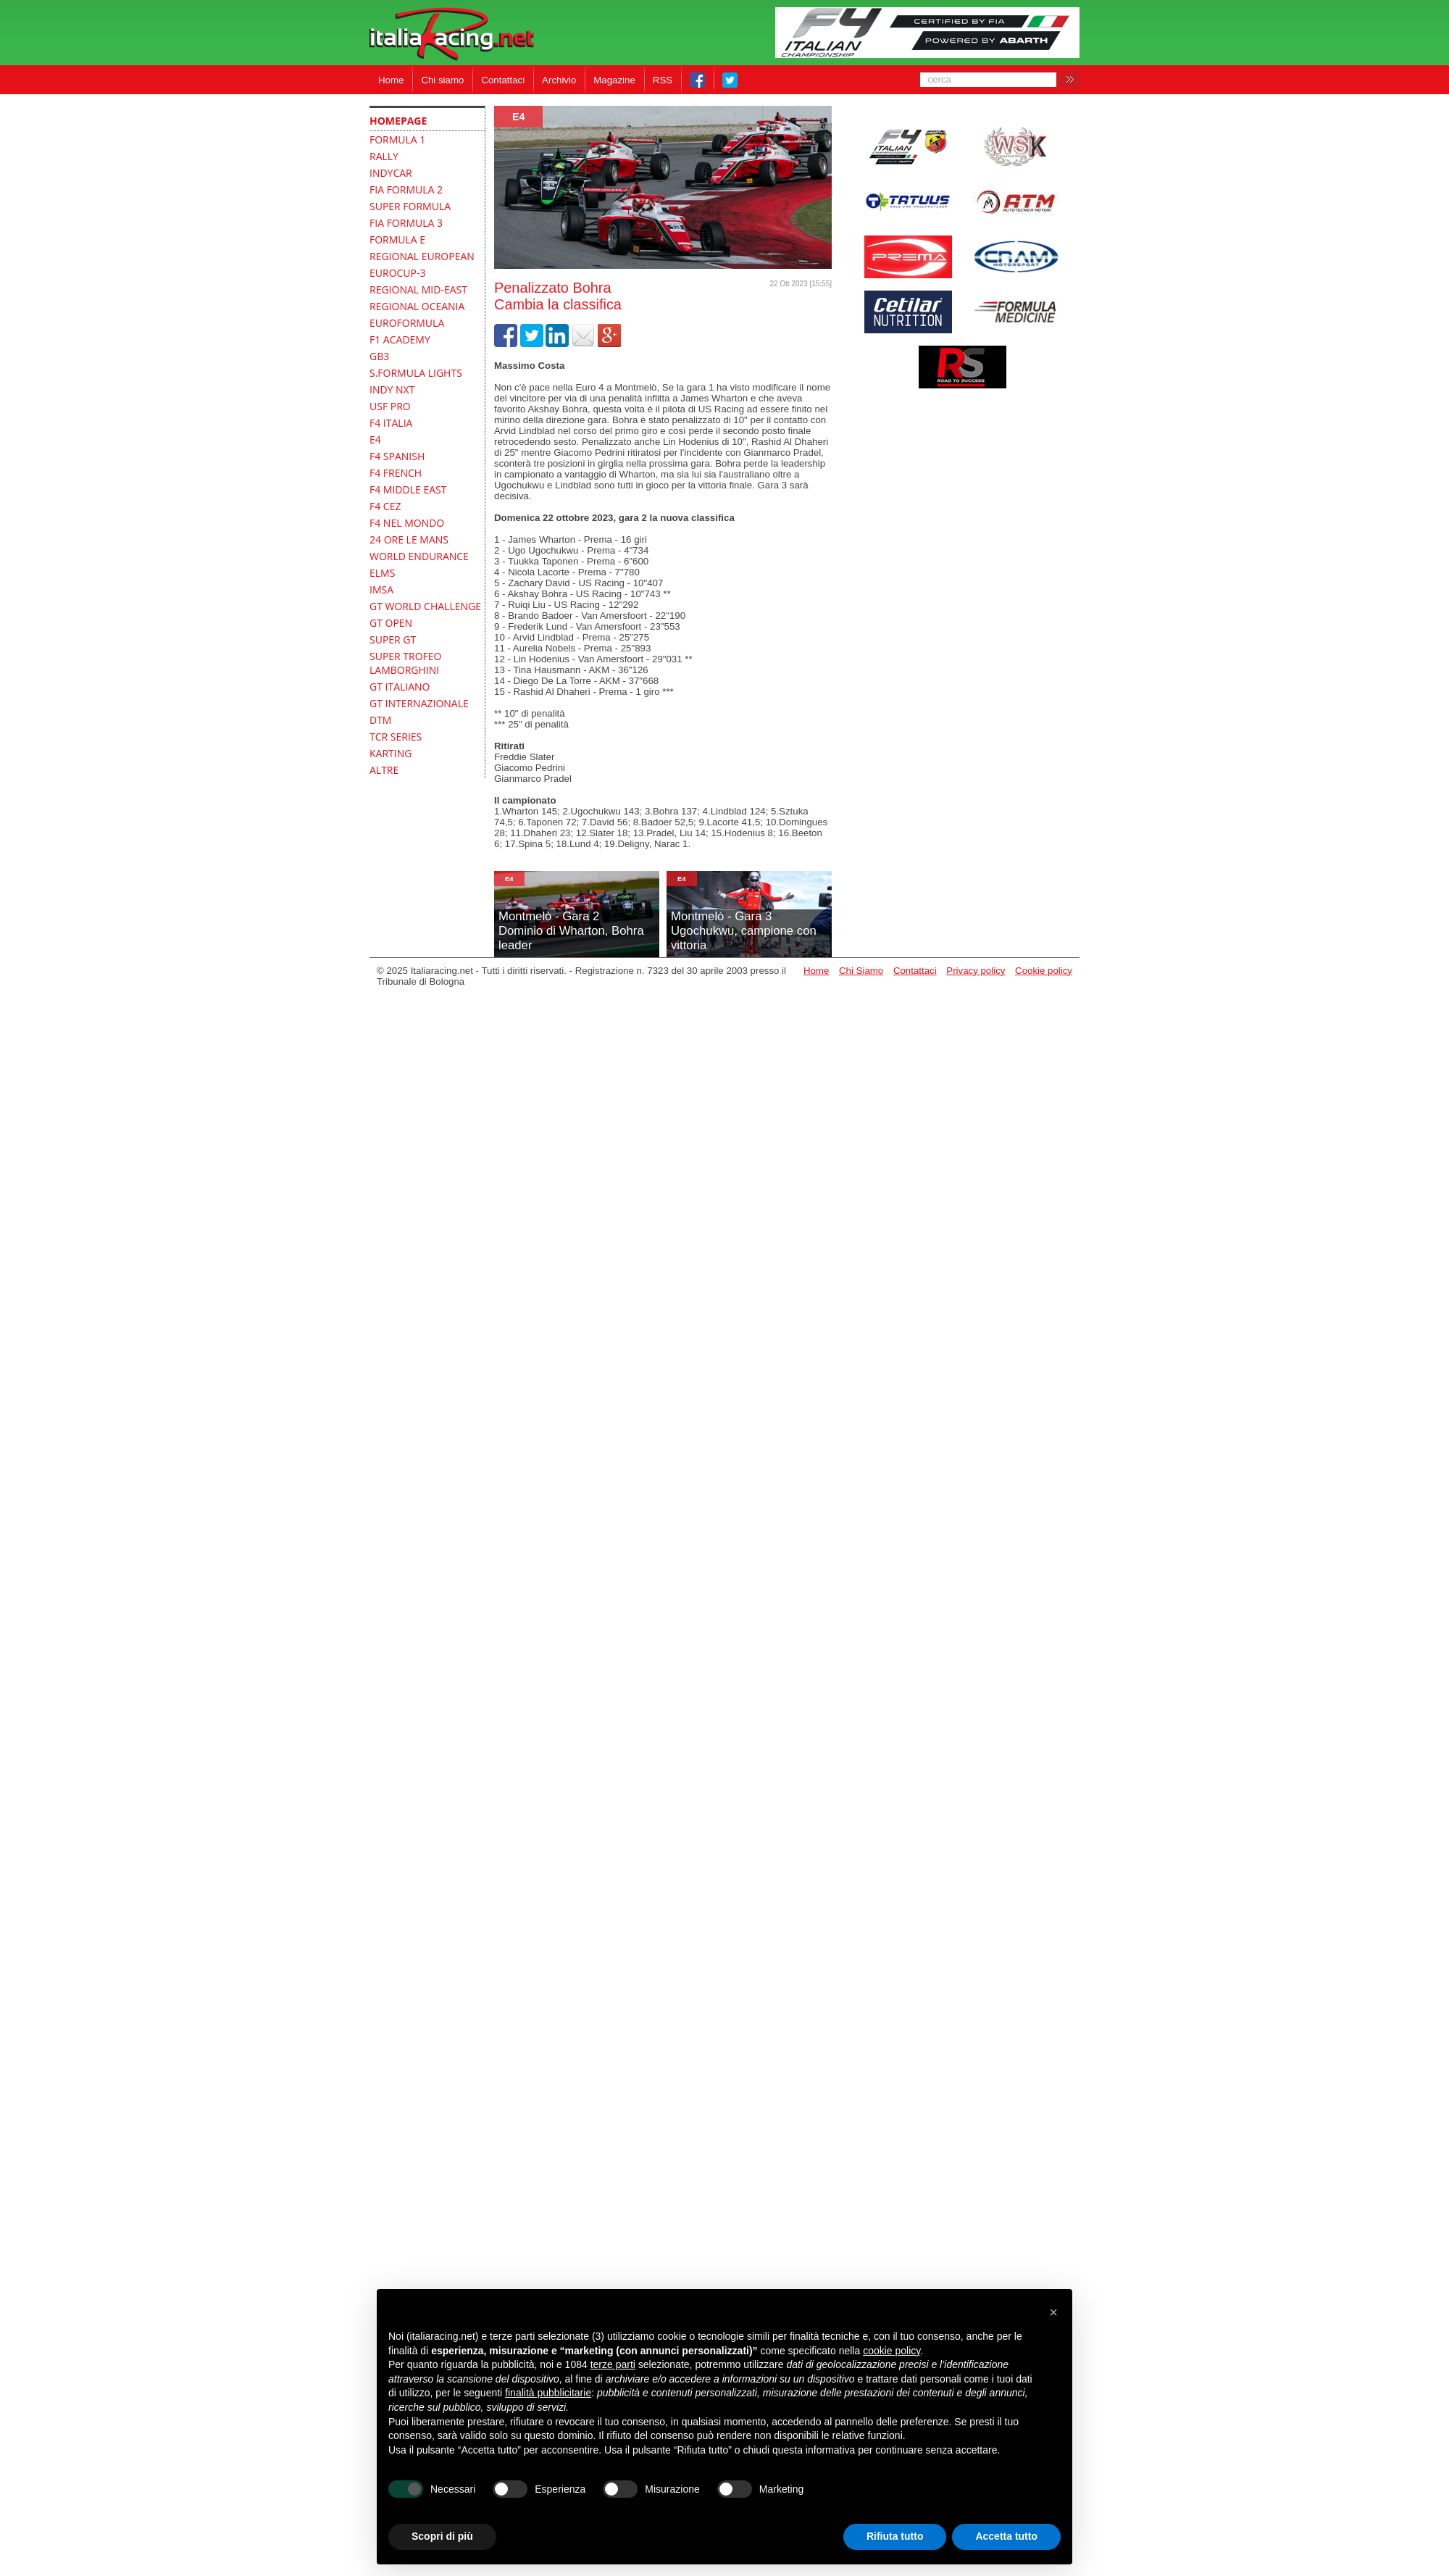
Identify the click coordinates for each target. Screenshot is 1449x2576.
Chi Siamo (861, 970)
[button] (1053, 2312)
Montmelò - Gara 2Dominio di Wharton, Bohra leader (571, 930)
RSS (662, 80)
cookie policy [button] (891, 2350)
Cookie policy (1043, 970)
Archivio (559, 80)
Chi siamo (442, 80)
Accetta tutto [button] (1006, 2536)
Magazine (614, 80)
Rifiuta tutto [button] (895, 2536)
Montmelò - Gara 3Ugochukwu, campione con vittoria (744, 930)
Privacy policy (975, 970)
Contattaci (503, 80)
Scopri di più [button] (442, 2536)
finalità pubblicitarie (548, 2392)
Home (391, 80)
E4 (518, 116)
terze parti (612, 2364)
